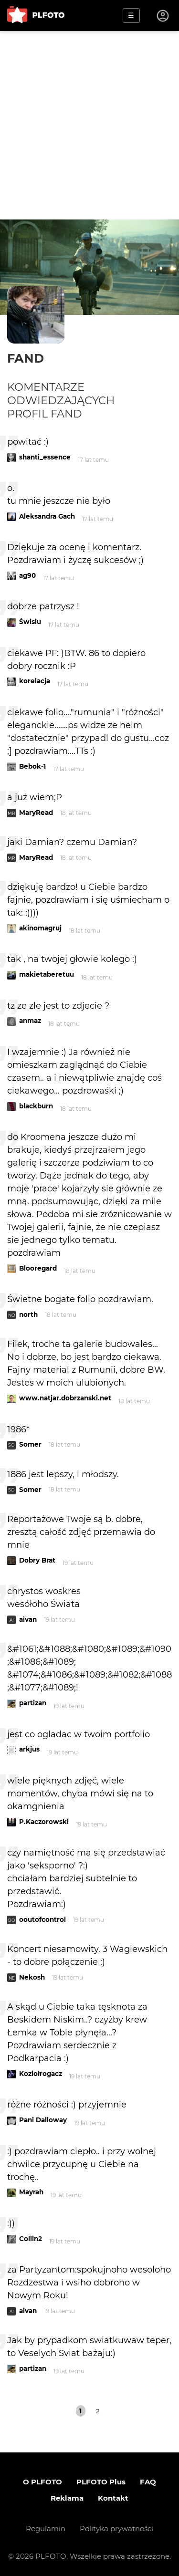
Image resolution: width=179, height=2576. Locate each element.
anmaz (30, 1020)
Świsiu (30, 622)
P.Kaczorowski (44, 1821)
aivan (28, 1619)
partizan (32, 1703)
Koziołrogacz (40, 2073)
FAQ (148, 2481)
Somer (30, 1444)
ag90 (27, 575)
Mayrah (31, 2192)
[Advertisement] (89, 125)
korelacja (34, 681)
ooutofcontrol (42, 1919)
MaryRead (36, 812)
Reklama (67, 2498)
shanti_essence (45, 457)
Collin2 (30, 2238)
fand (25, 358)
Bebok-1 (32, 766)
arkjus (29, 1749)
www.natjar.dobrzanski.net (65, 1398)
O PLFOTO (42, 2481)
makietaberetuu (46, 974)
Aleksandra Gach (47, 516)
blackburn (36, 1106)
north (28, 1314)
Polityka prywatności (116, 2528)
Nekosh (32, 1977)
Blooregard (38, 1268)
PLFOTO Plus (101, 2481)
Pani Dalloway (43, 2120)
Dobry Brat (37, 1560)
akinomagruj (40, 928)
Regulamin (45, 2528)
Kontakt (113, 2498)
